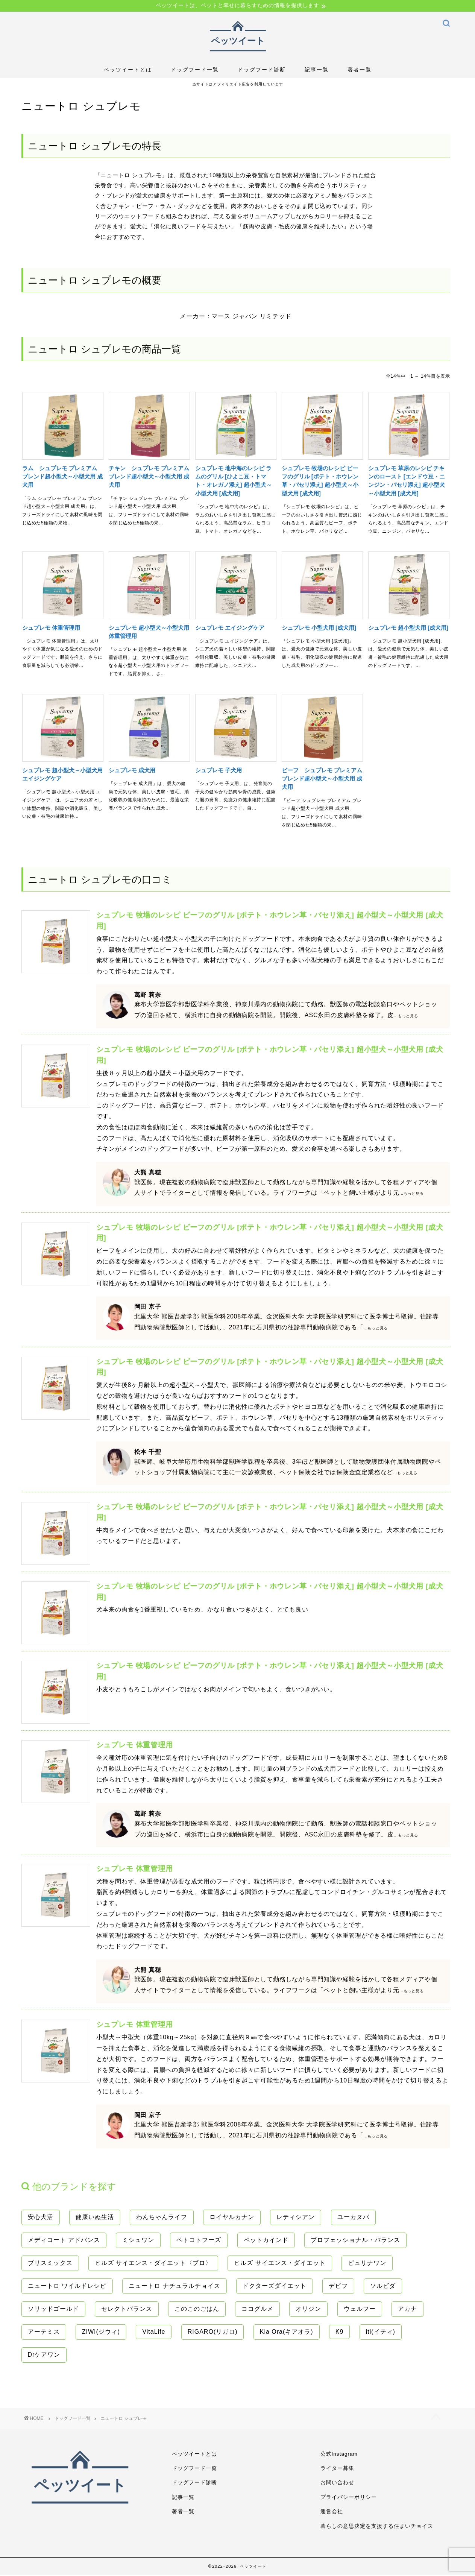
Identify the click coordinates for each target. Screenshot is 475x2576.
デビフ (338, 2286)
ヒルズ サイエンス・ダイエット (279, 2263)
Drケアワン (44, 2355)
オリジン (308, 2309)
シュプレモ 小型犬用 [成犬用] (319, 628)
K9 (339, 2332)
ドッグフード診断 (262, 70)
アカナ (407, 2309)
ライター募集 (337, 2469)
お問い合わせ (337, 2483)
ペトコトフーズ (198, 2240)
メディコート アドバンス (64, 2240)
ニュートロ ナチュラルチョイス (174, 2286)
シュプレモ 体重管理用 (51, 628)
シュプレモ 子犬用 (218, 771)
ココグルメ (257, 2309)
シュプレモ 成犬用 (132, 771)
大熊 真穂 (147, 1173)
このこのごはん (197, 2309)
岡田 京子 (147, 1308)
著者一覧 (360, 70)
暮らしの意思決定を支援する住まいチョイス (376, 2527)
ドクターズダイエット (275, 2286)
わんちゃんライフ (161, 2218)
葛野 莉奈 (147, 995)
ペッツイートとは (128, 70)
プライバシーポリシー (348, 2498)
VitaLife (153, 2332)
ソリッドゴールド (53, 2309)
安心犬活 (40, 2218)
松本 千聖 (147, 1453)
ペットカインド (266, 2240)
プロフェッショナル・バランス (355, 2240)
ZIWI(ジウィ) (101, 2332)
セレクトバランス (126, 2309)
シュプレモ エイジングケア (229, 628)
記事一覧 (317, 70)
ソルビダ (383, 2286)
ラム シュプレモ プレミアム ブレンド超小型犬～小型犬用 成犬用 (62, 477)
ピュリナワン (367, 2263)
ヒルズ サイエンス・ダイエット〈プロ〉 (153, 2263)
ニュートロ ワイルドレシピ (67, 2286)
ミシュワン (138, 2240)
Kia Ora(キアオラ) (286, 2332)
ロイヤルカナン (231, 2218)
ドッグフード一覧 (195, 70)
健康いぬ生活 (95, 2218)
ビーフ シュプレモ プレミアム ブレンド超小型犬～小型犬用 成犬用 (322, 779)
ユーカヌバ (353, 2218)
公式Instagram (339, 2455)
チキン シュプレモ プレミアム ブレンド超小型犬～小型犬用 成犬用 (149, 477)
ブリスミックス (50, 2263)
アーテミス (44, 2332)
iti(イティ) (380, 2332)
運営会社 (331, 2512)
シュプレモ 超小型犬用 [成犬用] (408, 628)
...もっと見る (406, 1017)
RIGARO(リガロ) (213, 2332)
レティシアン (295, 2218)
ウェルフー (360, 2309)
